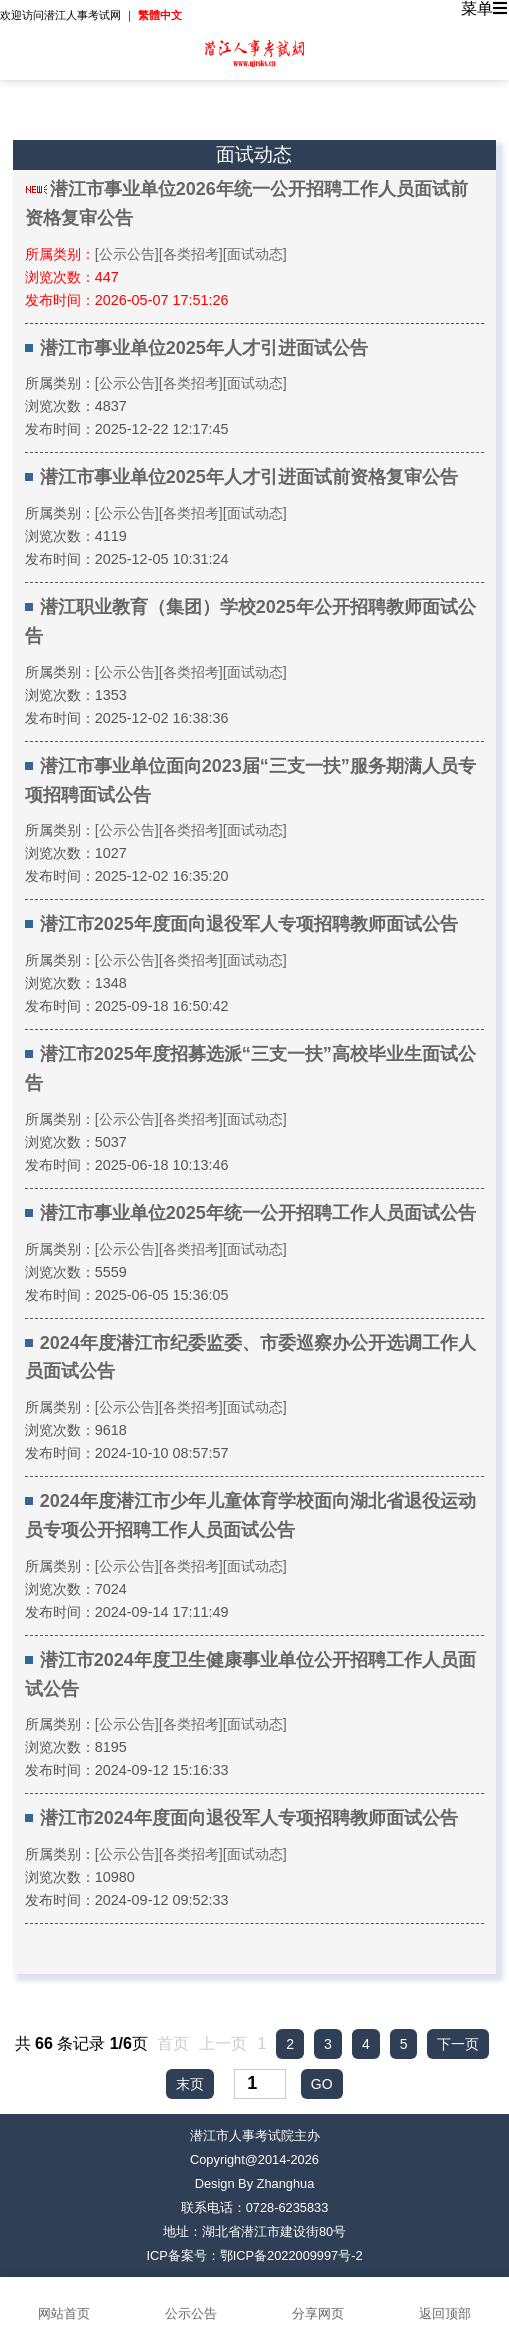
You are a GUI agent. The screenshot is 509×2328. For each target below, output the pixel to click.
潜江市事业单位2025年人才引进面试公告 (204, 348)
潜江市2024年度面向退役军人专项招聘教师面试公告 (249, 1818)
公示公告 (190, 2302)
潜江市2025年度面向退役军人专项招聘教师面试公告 (249, 924)
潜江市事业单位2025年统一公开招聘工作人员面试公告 (258, 1213)
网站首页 (63, 2302)
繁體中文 (160, 15)
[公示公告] (127, 254)
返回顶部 (445, 2302)
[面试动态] (255, 254)
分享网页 (318, 2302)
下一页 (458, 2044)
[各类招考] (191, 254)
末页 (190, 2084)
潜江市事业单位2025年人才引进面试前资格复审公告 (249, 477)
